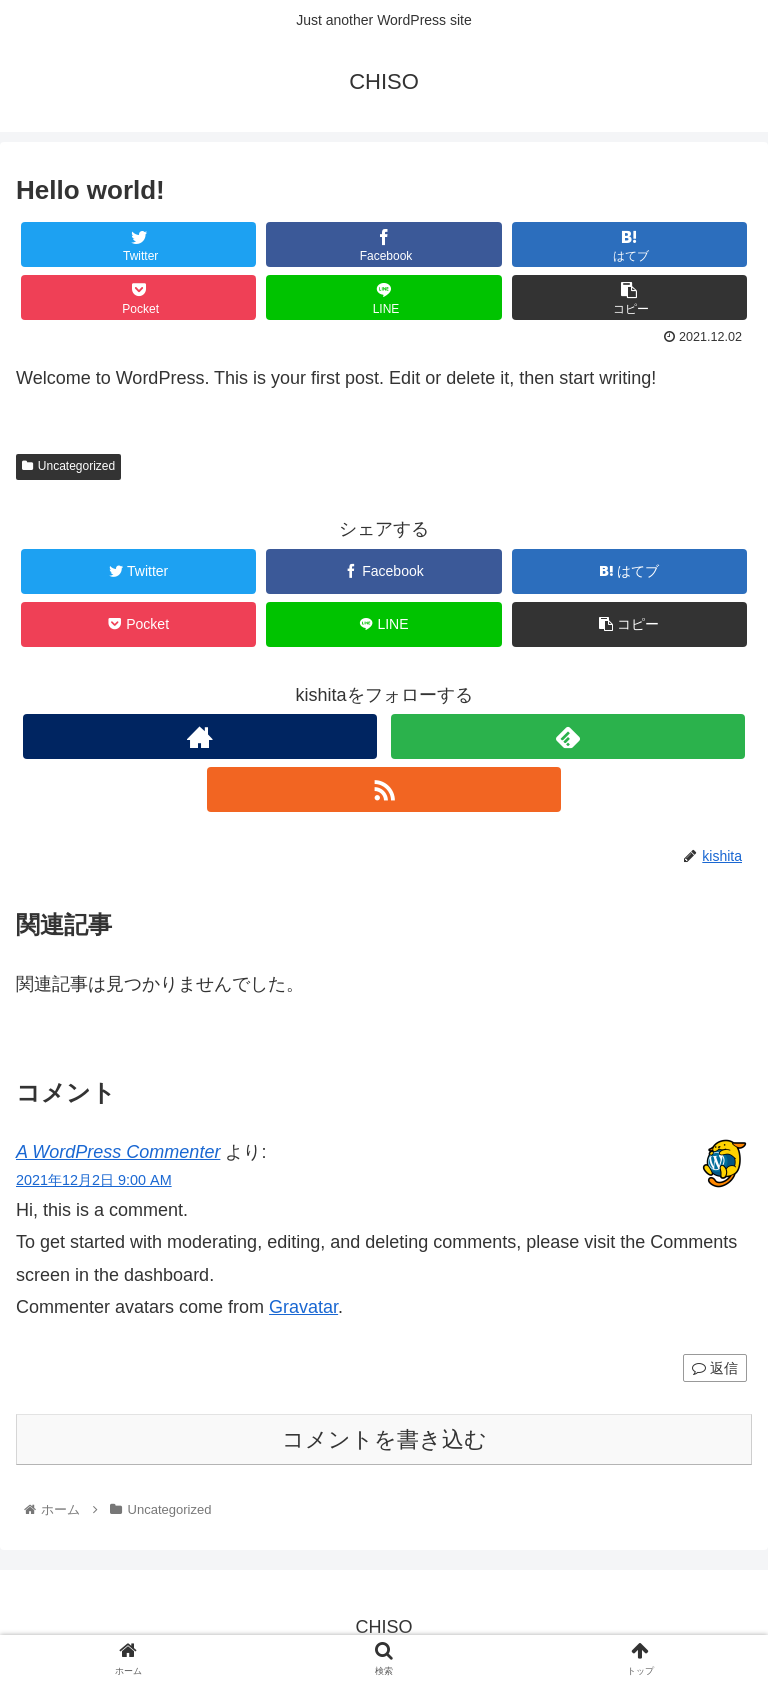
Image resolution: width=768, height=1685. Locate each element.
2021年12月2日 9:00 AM (94, 1180)
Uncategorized (68, 466)
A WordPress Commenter (118, 1152)
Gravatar (303, 1307)
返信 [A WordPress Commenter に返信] (715, 1368)
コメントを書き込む (384, 1439)
